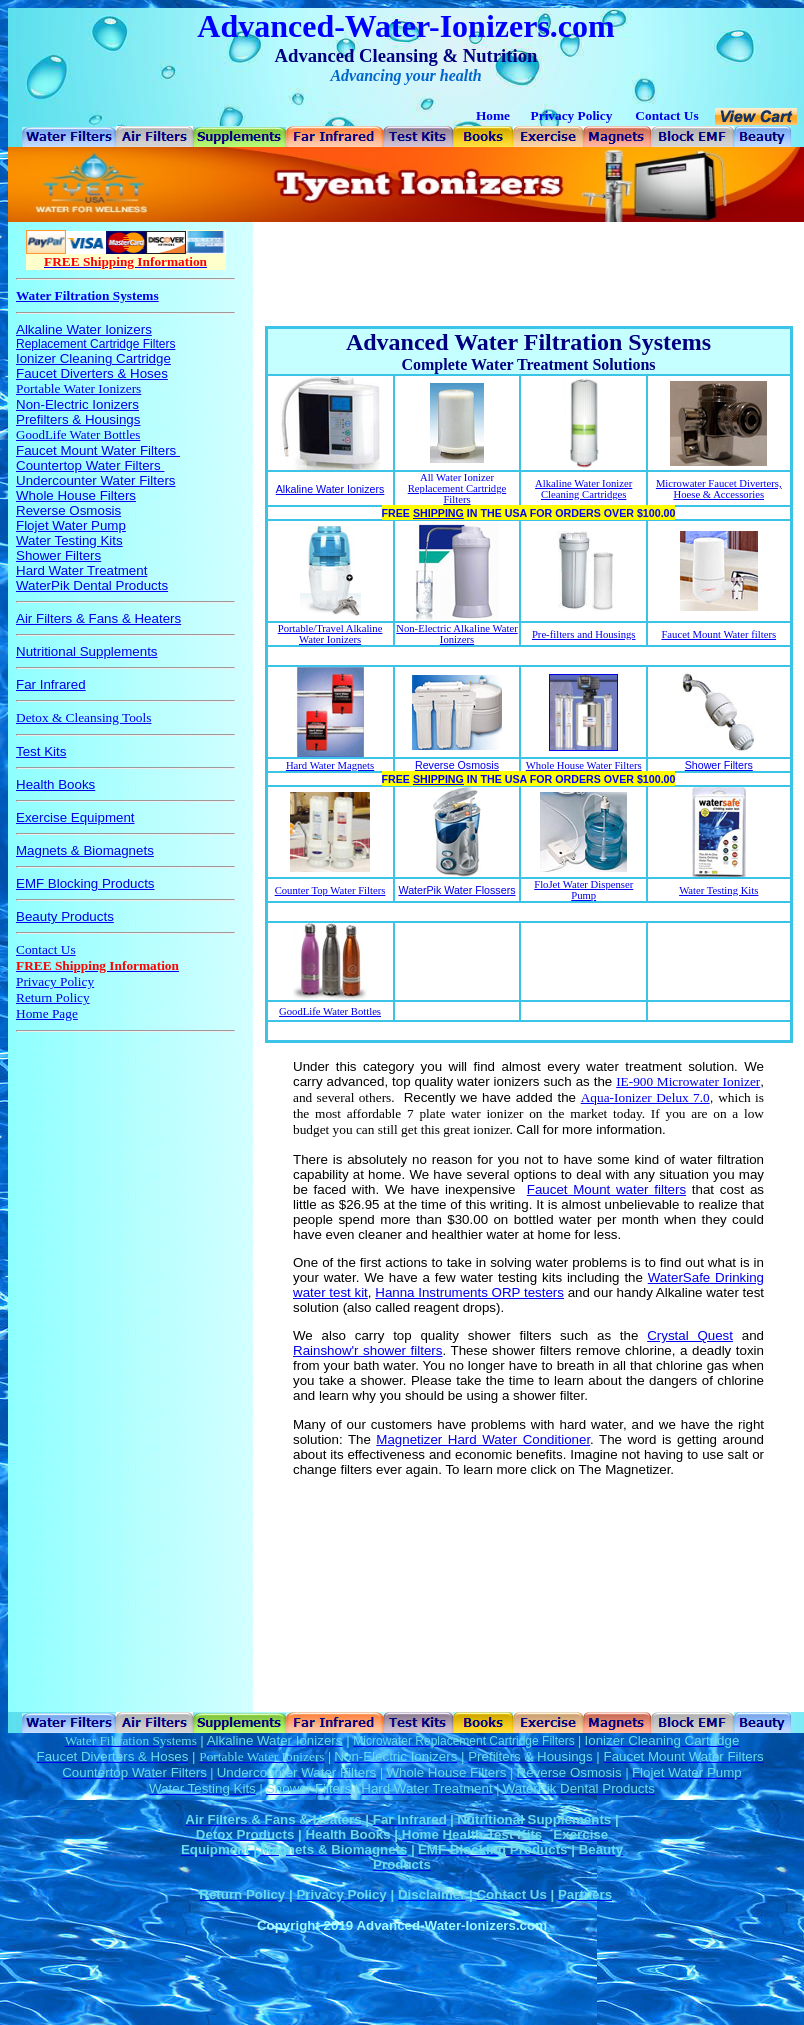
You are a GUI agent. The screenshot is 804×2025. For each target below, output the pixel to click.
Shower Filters (719, 765)
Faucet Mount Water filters (718, 634)
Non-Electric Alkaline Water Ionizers (456, 634)
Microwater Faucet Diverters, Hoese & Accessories (719, 489)
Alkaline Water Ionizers (330, 489)
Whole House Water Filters (584, 765)
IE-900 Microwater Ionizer (688, 1081)
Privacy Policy (572, 115)
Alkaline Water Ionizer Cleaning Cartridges (583, 489)
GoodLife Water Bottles (330, 1011)
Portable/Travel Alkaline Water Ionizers (330, 634)
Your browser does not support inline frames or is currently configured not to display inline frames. (125, 967)
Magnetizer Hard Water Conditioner (483, 1439)
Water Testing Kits (718, 890)
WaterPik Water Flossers (456, 890)
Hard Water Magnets (330, 765)
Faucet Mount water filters (606, 1189)
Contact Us (666, 115)
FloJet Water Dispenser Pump (583, 890)
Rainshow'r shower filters (367, 1350)
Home (493, 115)
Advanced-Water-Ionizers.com (405, 26)
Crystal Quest (690, 1335)
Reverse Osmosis (457, 765)
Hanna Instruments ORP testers (469, 1292)
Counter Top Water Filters (330, 890)
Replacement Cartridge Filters (457, 494)
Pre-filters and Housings (584, 634)
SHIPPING (438, 513)
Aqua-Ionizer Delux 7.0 (645, 1097)
